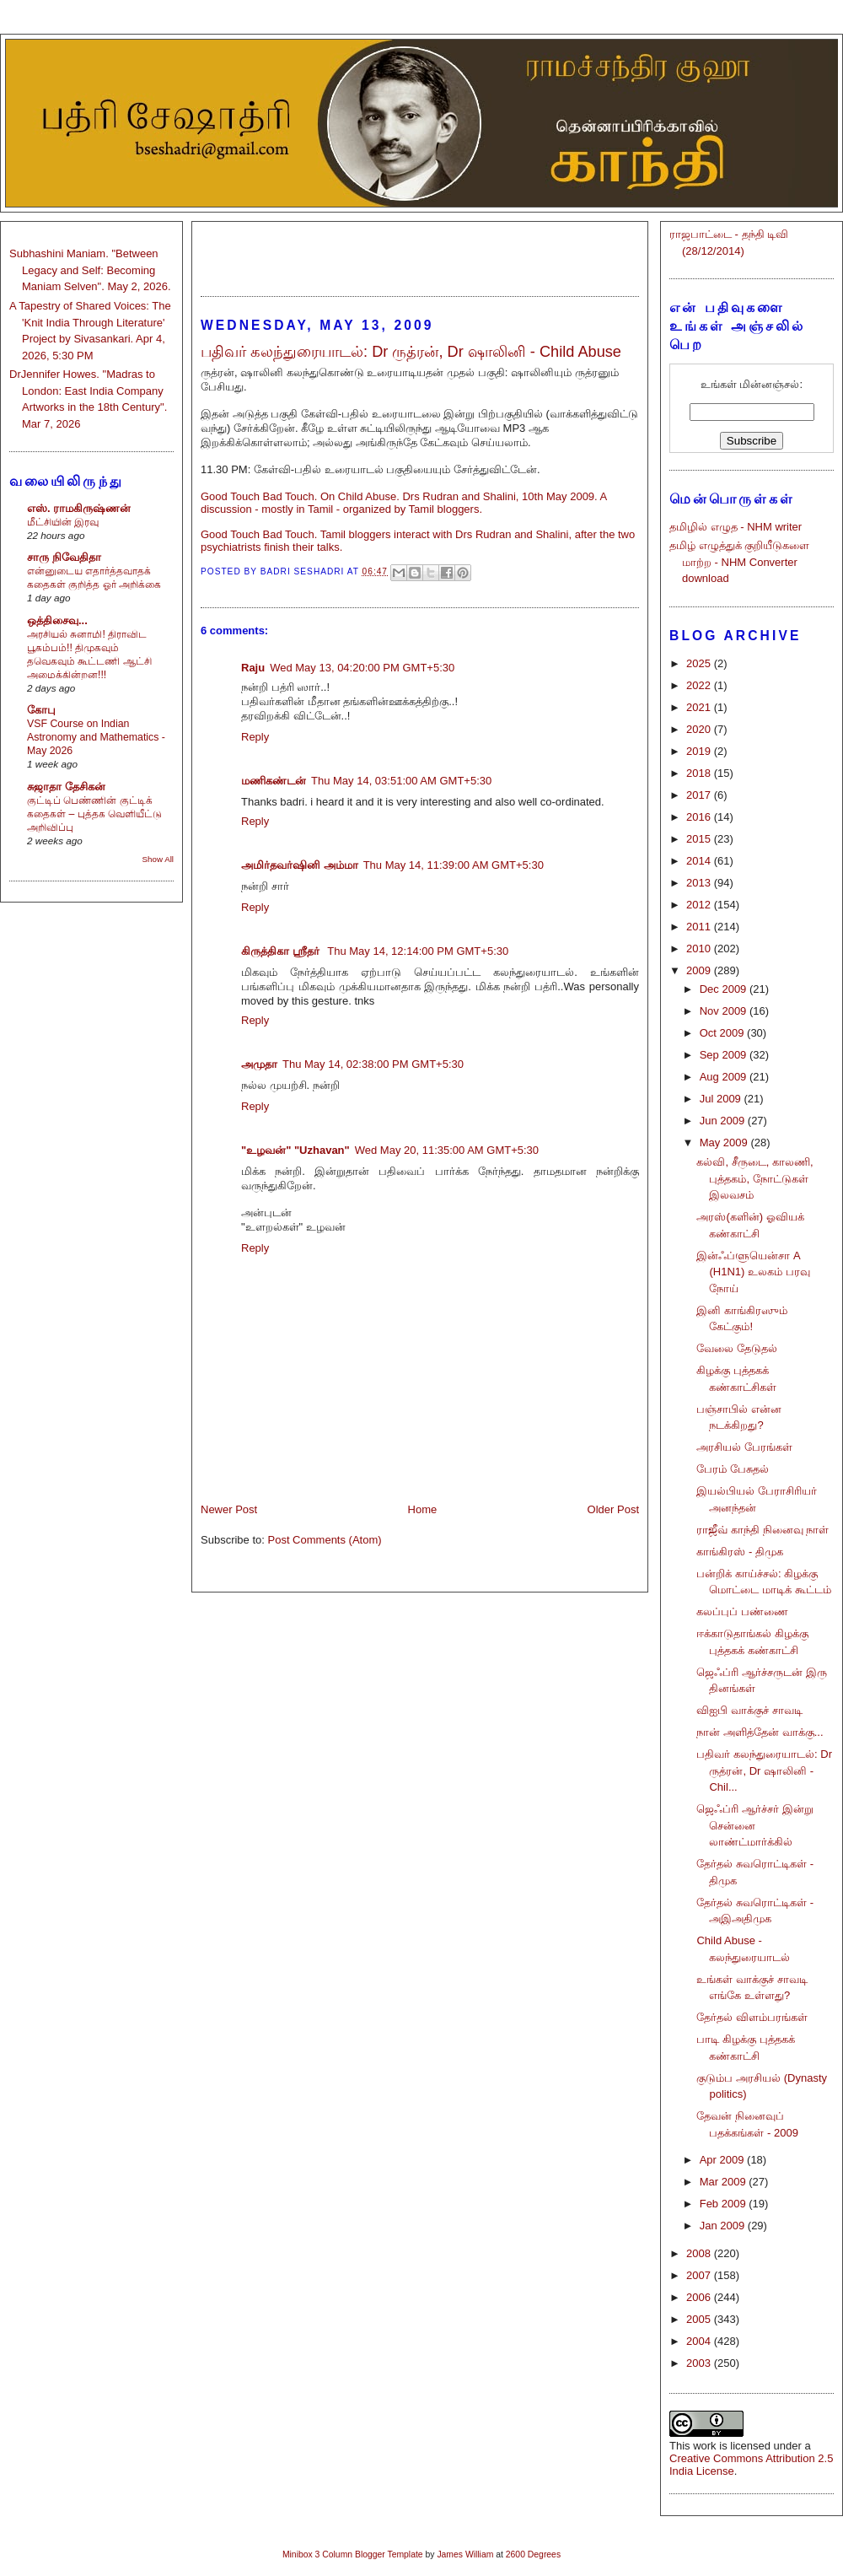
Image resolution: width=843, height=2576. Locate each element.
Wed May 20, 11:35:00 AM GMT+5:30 (447, 1150)
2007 (700, 2275)
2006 (700, 2297)
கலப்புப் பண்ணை (742, 1611)
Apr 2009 (723, 2159)
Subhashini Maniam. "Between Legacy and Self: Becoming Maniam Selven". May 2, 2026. (90, 270)
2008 (700, 2253)
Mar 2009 (724, 2181)
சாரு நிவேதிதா (64, 557)
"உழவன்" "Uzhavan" (295, 1150)
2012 (700, 904)
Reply (255, 736)
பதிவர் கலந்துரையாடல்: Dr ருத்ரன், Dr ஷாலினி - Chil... (764, 1770)
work (704, 2445)
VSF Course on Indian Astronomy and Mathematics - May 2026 (96, 737)
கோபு (41, 709)
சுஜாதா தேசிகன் (66, 786)
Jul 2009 (722, 1098)
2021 (700, 707)
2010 (700, 948)
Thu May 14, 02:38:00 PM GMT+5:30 (373, 1064)
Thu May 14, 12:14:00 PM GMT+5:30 (417, 951)
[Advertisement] (420, 251)
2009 (700, 970)
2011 (700, 926)
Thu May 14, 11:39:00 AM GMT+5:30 (453, 865)
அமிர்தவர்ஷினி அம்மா (299, 865)
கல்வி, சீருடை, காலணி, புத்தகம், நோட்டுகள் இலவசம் (754, 1178)
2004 (700, 2341)
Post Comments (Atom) (325, 1539)
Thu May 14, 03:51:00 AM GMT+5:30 (401, 780)
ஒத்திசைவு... (57, 620)
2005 (700, 2319)
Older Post (613, 1509)
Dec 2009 (724, 989)
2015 (700, 839)
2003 (700, 2363)
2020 (700, 729)
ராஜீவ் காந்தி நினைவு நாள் (762, 1529)
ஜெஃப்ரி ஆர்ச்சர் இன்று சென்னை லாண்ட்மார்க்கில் (754, 1825)
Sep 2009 (724, 1054)
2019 (700, 751)
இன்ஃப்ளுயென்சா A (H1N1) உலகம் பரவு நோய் (752, 1272)
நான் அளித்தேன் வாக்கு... (759, 1732)
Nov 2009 (724, 1011)
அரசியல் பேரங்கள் (744, 1447)
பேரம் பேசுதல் (732, 1469)
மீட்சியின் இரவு (63, 522)
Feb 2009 (724, 2203)
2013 (700, 882)
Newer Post (229, 1509)
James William (465, 2554)
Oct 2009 (723, 1033)
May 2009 (725, 1142)
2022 (700, 685)
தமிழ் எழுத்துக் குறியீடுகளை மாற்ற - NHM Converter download (739, 562)
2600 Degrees (533, 2554)
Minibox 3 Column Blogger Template (352, 2554)
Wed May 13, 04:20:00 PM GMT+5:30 (362, 667)
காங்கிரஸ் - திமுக (739, 1551)
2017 (700, 795)
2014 (700, 860)
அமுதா (259, 1064)
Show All (158, 859)
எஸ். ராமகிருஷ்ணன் (79, 508)
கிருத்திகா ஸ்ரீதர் (281, 951)
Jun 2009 (724, 1120)
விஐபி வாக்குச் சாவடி (749, 1710)
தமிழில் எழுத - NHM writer (735, 526)
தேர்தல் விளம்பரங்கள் (752, 2017)
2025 (700, 663)
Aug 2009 (724, 1076)
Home (423, 1509)
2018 (700, 773)
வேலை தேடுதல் (736, 1348)
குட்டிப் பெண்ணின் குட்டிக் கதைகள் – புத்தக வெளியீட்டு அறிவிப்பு (94, 814)
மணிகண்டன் (273, 780)
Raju (253, 667)
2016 (700, 817)
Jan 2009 (724, 2225)
